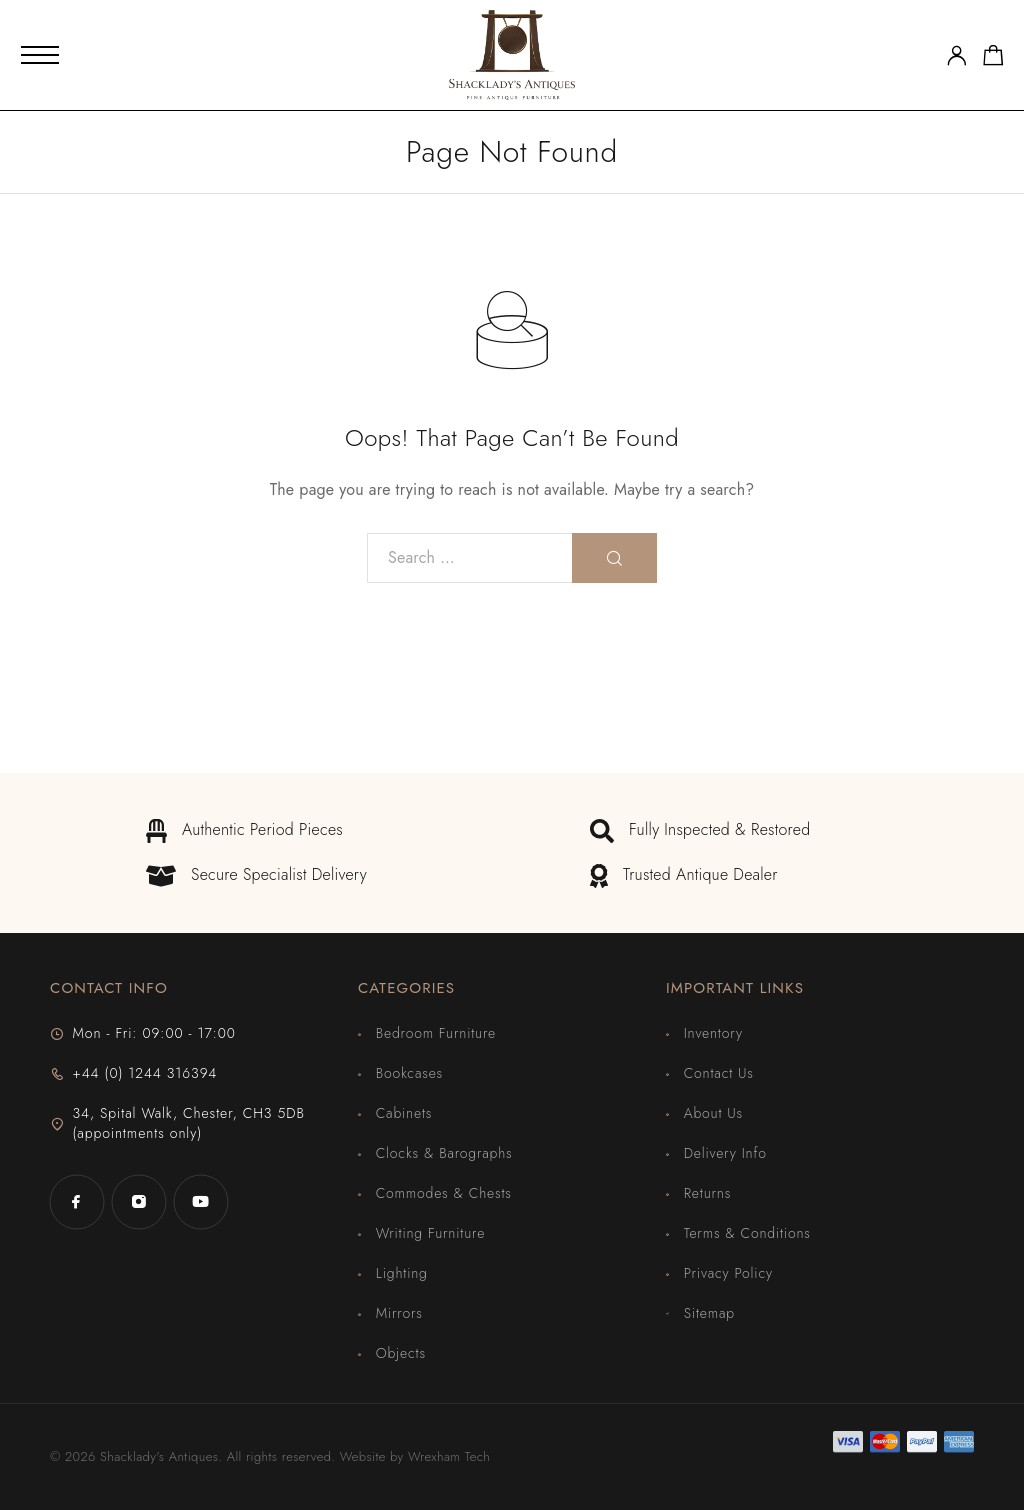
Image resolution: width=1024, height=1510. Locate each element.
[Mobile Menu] (40, 55)
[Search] (614, 558)
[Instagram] (139, 1202)
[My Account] (957, 55)
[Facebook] (77, 1202)
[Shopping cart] (993, 59)
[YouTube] (201, 1202)
